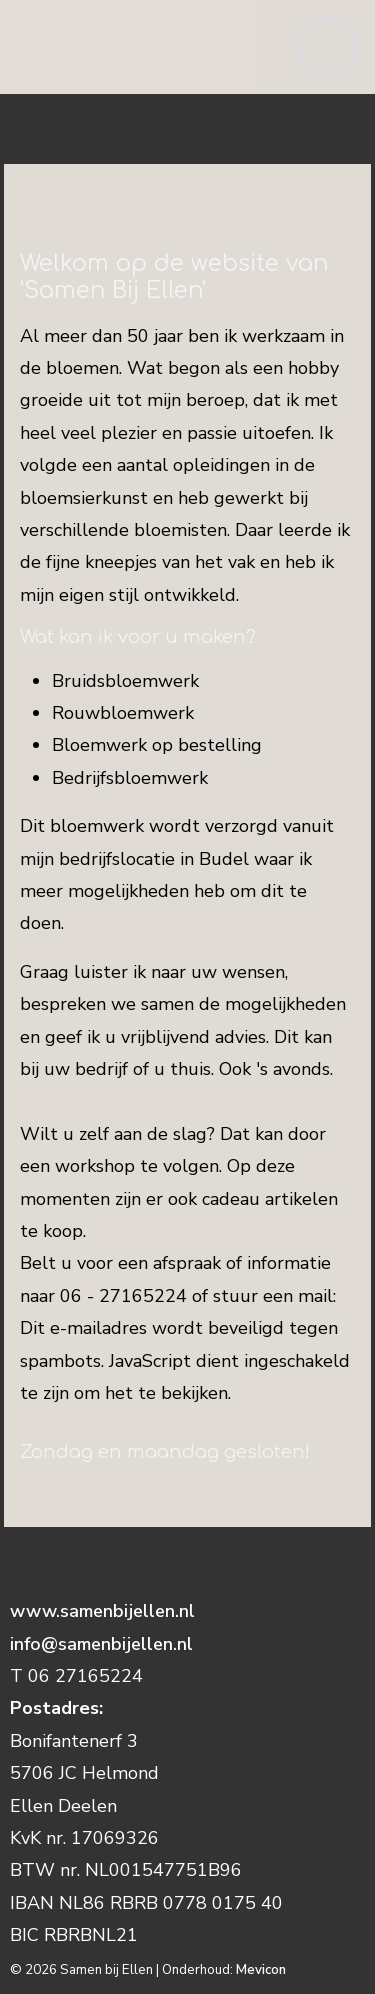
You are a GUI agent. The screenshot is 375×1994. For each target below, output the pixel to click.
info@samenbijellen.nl (101, 1644)
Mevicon (261, 1970)
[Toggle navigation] (328, 47)
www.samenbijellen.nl (105, 1611)
